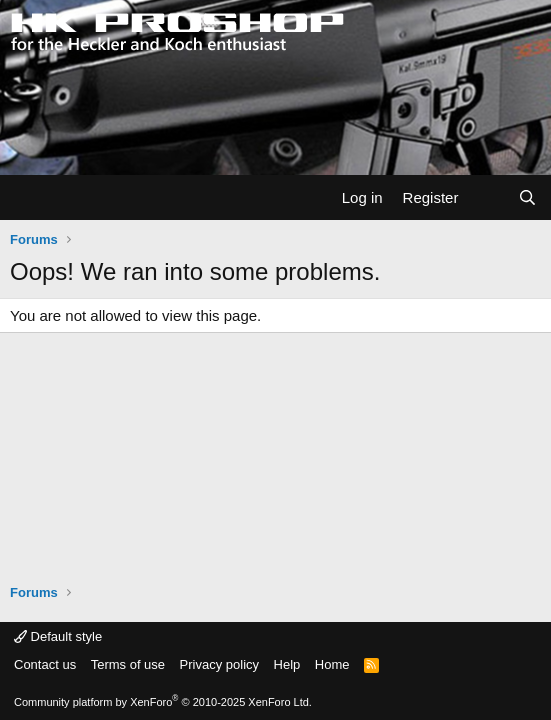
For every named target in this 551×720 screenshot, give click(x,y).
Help (287, 664)
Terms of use (128, 664)
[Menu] (27, 198)
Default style (58, 636)
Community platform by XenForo (163, 702)
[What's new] (487, 197)
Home (332, 664)
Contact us (45, 664)
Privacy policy (219, 664)
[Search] (527, 197)
